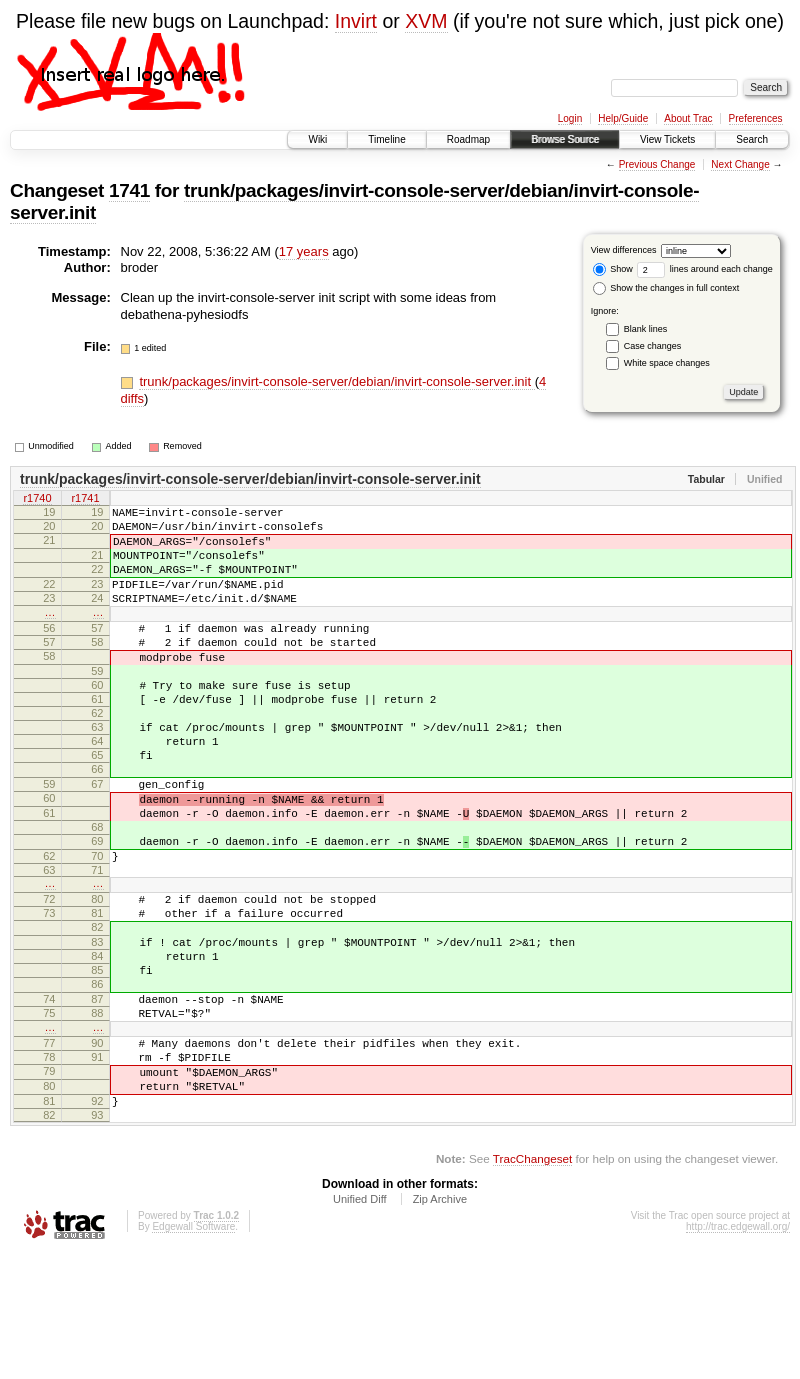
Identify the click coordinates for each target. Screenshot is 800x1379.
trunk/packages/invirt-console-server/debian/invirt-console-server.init (336, 381)
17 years (304, 251)
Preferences (756, 118)
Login (570, 118)
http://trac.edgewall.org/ (738, 1352)
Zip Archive (440, 1325)
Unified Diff (360, 1325)
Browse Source (565, 139)
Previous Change (657, 164)
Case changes (653, 346)
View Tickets (667, 139)
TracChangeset (532, 1284)
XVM (426, 21)
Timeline (386, 139)
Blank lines (646, 329)
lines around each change (705, 269)
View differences (624, 250)
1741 (129, 190)
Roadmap (468, 139)
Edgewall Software (193, 1352)
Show (613, 269)
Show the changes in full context (666, 288)
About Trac (688, 118)
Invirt (356, 21)
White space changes (667, 363)
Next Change (740, 164)
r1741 (85, 500)
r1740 (37, 500)
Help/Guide (623, 118)
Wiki (317, 139)
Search (752, 139)
